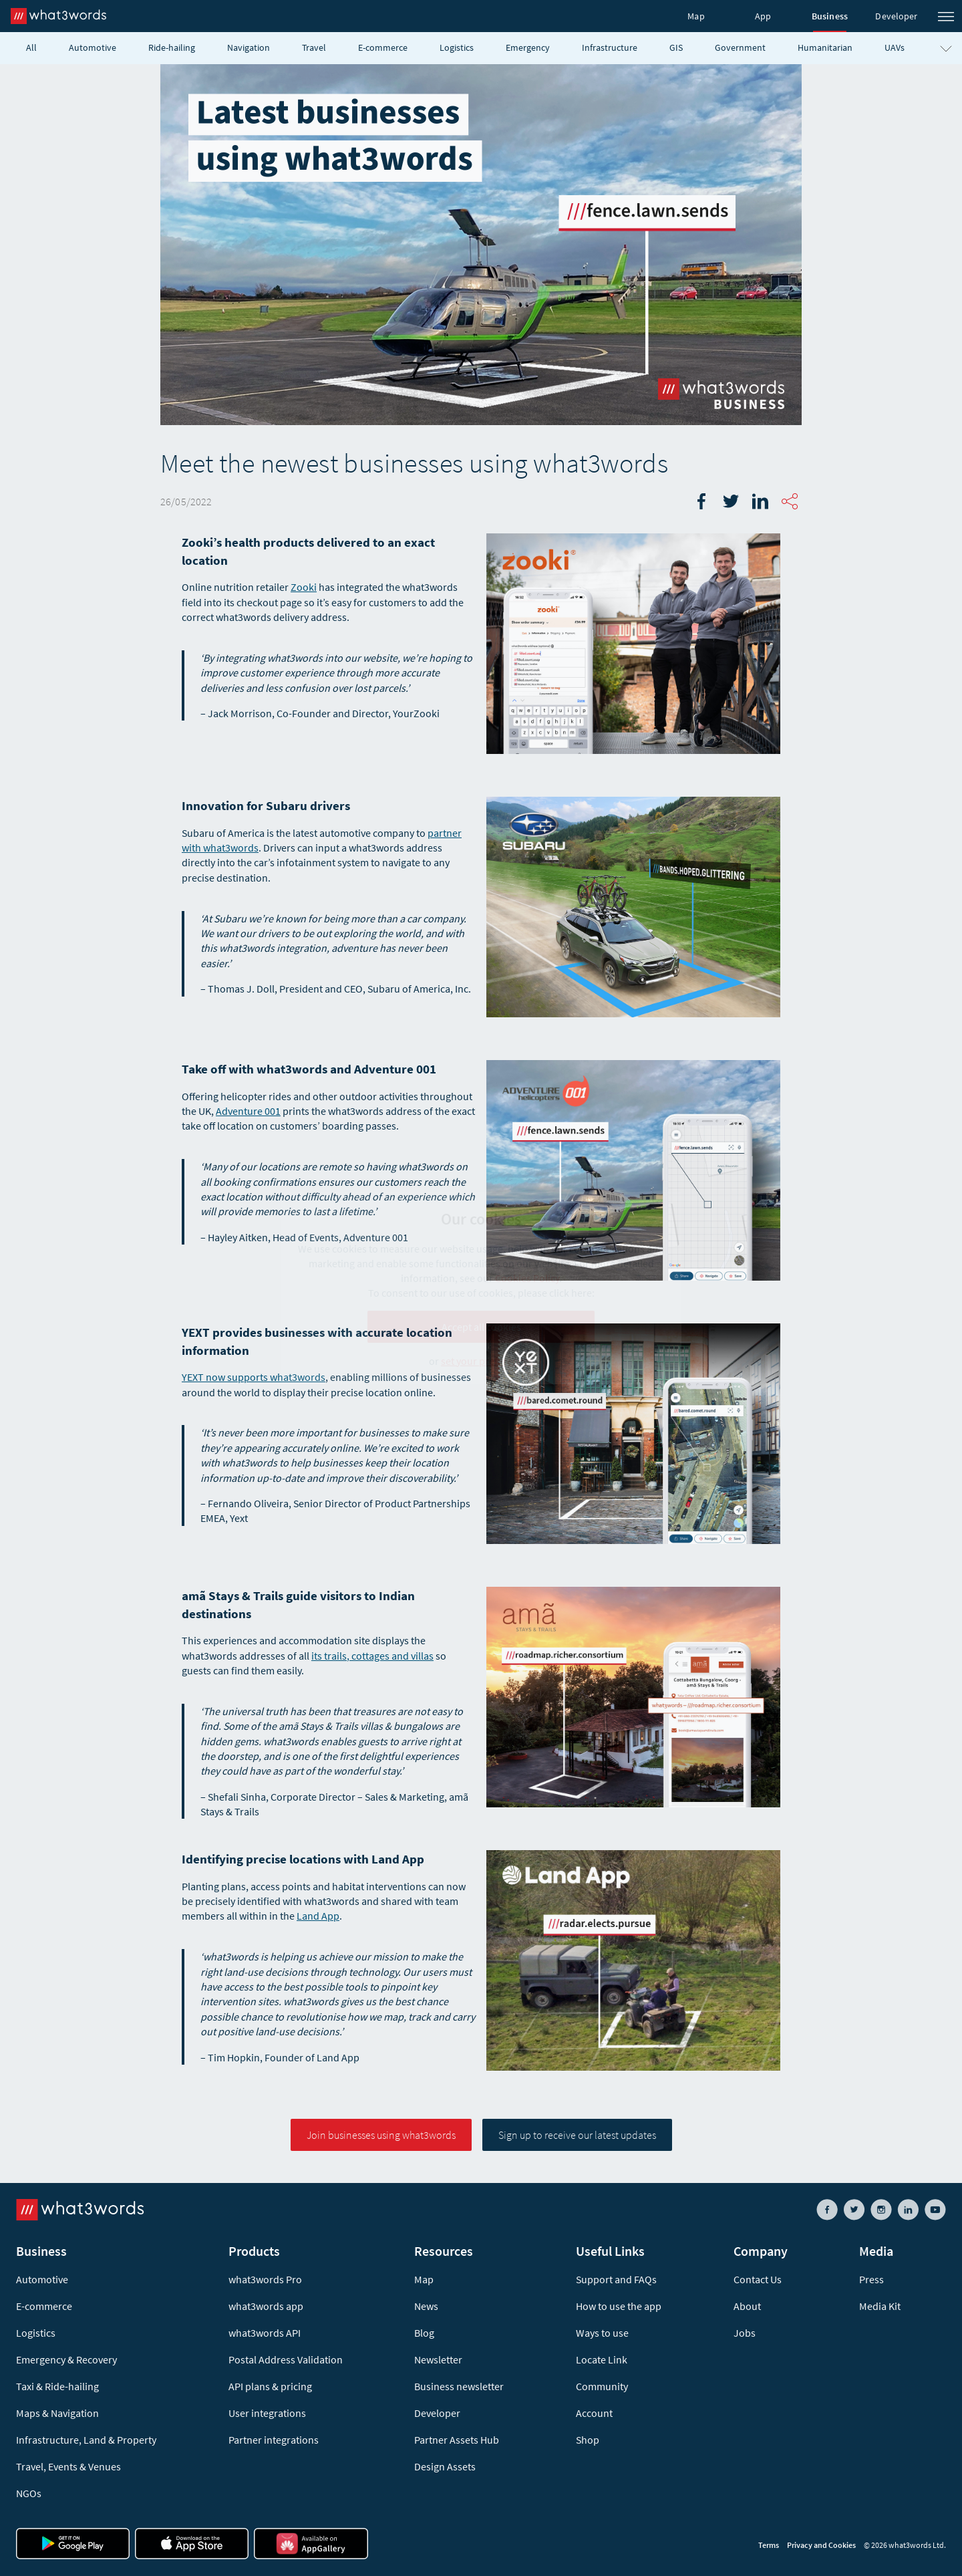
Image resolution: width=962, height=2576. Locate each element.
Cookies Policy (527, 1278)
